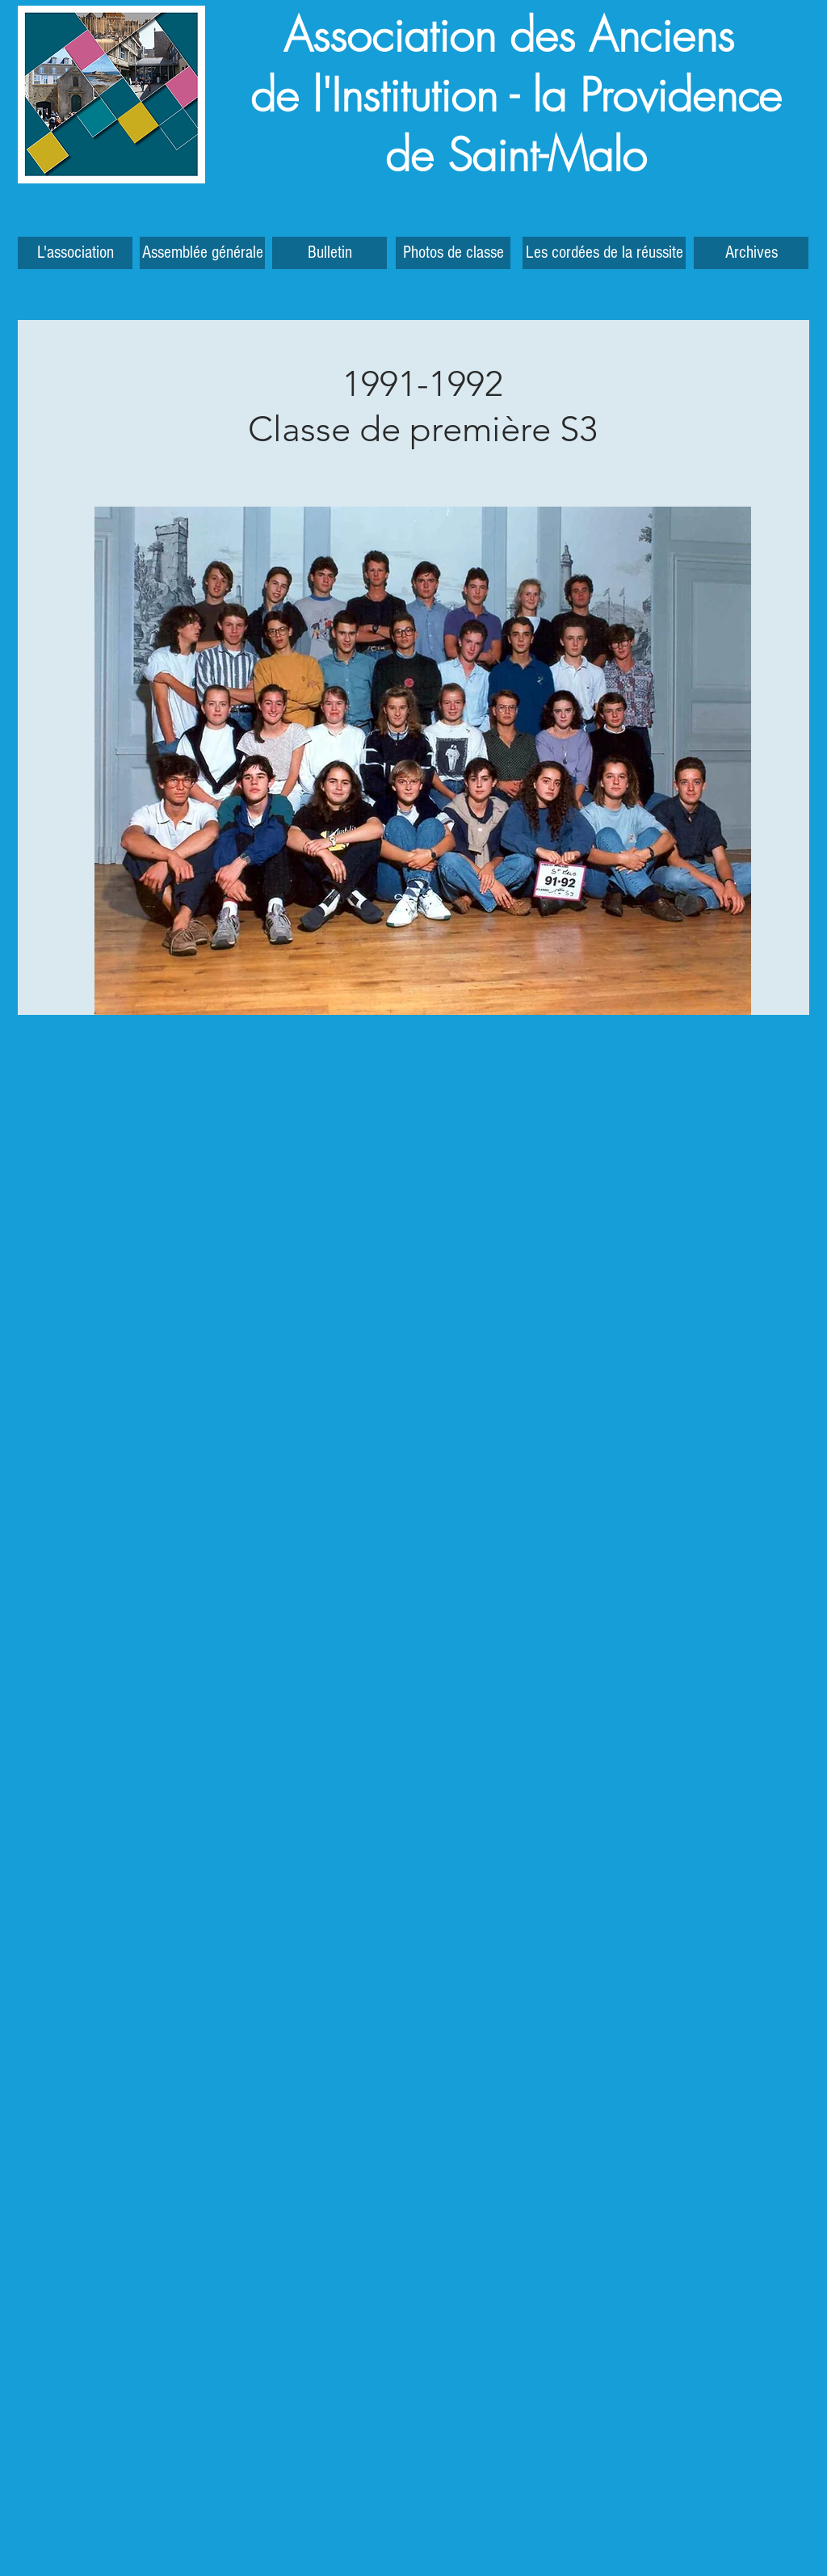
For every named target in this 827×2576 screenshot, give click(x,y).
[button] (751, 253)
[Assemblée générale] (202, 253)
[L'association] (75, 253)
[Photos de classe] (453, 253)
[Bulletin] (329, 253)
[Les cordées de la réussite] (604, 253)
